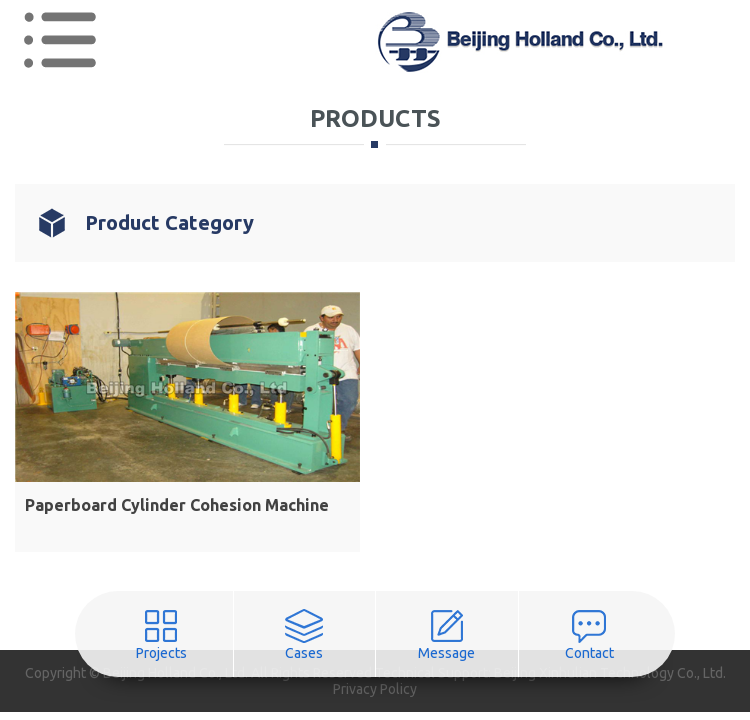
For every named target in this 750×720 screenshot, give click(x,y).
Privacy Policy (375, 689)
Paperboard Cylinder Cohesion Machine (177, 505)
